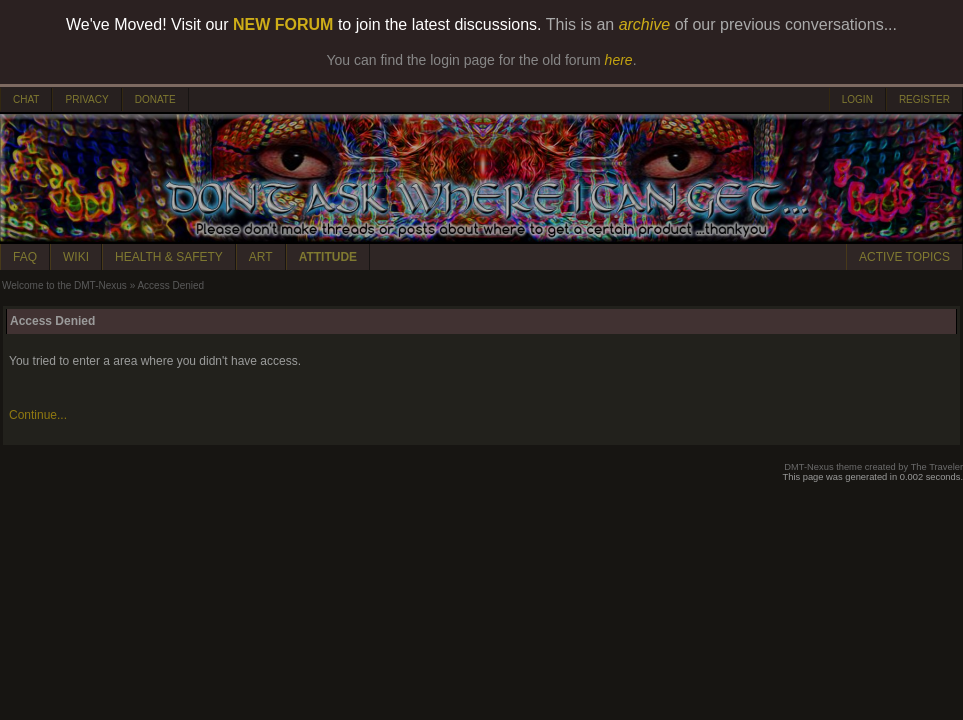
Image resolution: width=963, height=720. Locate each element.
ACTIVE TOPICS (904, 257)
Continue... (38, 415)
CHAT (26, 99)
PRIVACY (86, 99)
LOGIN (857, 99)
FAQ (25, 257)
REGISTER (924, 99)
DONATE (155, 99)
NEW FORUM (283, 24)
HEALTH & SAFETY (169, 257)
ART (261, 257)
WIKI (76, 257)
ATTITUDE (328, 257)
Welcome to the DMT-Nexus (64, 285)
